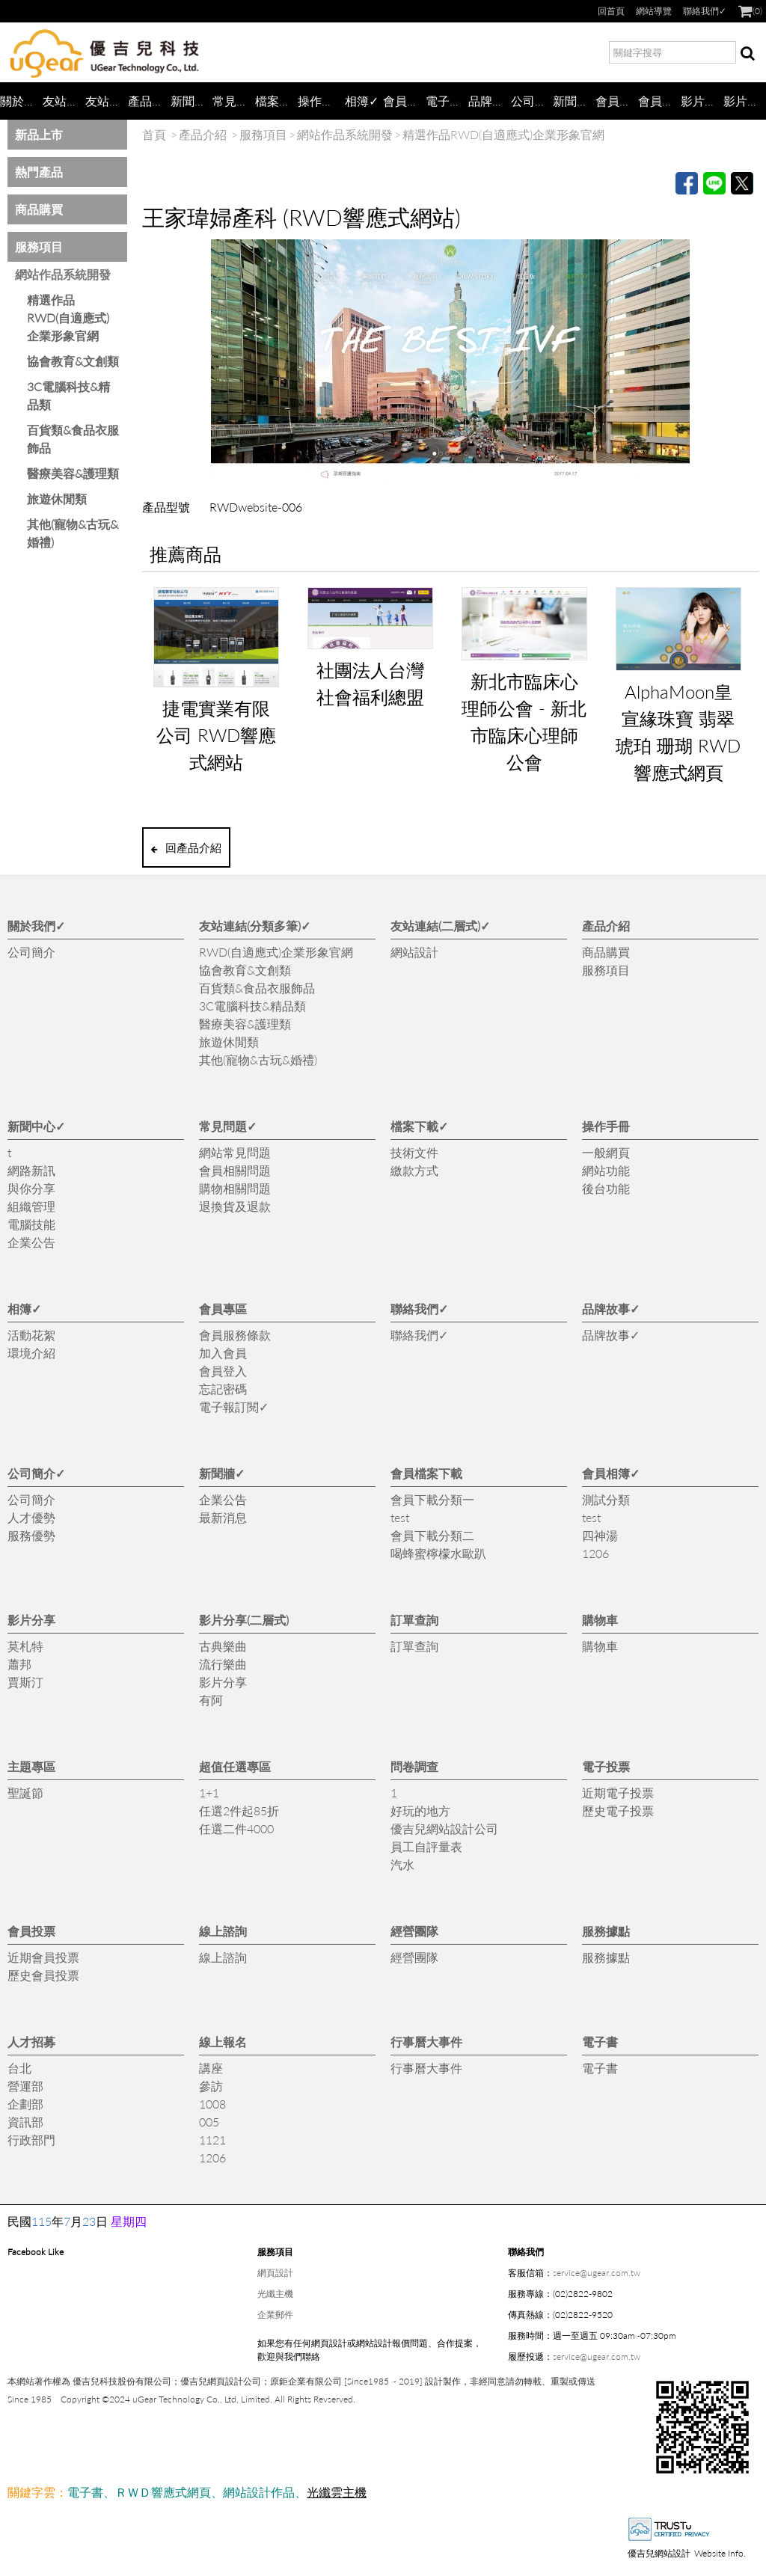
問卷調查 (414, 1766)
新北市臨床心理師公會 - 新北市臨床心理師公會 (524, 721)
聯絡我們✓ (704, 10)
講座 (211, 2068)
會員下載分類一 (432, 1499)
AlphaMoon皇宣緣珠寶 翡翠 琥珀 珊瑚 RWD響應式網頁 (678, 732)
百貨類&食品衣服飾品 (73, 439)
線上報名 (223, 2041)
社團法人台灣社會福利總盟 (370, 683)
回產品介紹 (186, 847)
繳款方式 (414, 1170)
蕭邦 (19, 1664)
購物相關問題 (235, 1188)
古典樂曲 (223, 1646)
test (399, 1517)
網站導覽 (654, 10)
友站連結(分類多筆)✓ (64, 100)
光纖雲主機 (337, 2492)
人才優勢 (31, 1517)
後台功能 (606, 1188)
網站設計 (414, 952)
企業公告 (31, 1242)
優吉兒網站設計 (659, 2553)
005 (209, 2122)
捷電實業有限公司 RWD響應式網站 (216, 735)
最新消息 (223, 1517)
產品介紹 (149, 100)
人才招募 (31, 2041)
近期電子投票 (618, 1792)
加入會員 (223, 1353)
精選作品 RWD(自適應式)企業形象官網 (68, 317)
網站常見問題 (235, 1152)
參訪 (211, 2086)
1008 (212, 2104)
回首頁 (611, 10)
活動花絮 (31, 1335)
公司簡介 (31, 952)
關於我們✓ (21, 100)
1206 (595, 1553)
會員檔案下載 (616, 100)
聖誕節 (25, 1792)
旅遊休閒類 (57, 498)
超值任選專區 (235, 1766)
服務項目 (39, 246)
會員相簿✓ (659, 100)
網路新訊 (31, 1170)
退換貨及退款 (235, 1206)
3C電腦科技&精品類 (68, 395)
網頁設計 (275, 2272)
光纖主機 (275, 2293)
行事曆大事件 (426, 2041)
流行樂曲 (223, 1664)
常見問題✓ (233, 100)
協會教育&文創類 (73, 361)
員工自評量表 (426, 1846)
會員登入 (223, 1371)
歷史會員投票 (43, 1975)
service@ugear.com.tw (596, 2272)
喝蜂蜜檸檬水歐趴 (438, 1553)
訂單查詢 (414, 1620)
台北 (19, 2068)
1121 (212, 2139)
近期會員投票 (43, 1957)
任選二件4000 (236, 1828)
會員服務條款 (235, 1335)
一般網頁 (606, 1152)
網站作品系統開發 (63, 274)
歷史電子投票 (618, 1810)
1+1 (209, 1792)
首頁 (154, 134)
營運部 (25, 2086)
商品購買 (39, 209)
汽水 (402, 1864)
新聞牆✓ (574, 100)
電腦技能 (31, 1224)
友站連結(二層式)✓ (106, 100)
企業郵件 (275, 2314)
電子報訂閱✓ (447, 100)
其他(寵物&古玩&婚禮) (72, 533)
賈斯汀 (25, 1682)
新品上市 (39, 134)
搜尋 (747, 55)
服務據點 (606, 1931)
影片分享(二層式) (744, 100)
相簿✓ (362, 100)
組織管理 (31, 1206)
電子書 (600, 2041)
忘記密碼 (223, 1388)
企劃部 (25, 2104)
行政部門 (31, 2139)
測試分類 (606, 1499)
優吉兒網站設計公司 (444, 1828)
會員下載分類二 (432, 1535)
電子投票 (606, 1766)
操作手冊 (319, 100)
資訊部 (25, 2122)
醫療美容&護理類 (73, 473)
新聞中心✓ (192, 100)
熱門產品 (39, 172)
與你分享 (31, 1188)
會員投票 (31, 1931)
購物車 (600, 1620)
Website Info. (720, 2553)
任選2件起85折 (239, 1810)
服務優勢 (31, 1535)
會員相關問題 (235, 1170)
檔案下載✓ (276, 100)
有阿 (211, 1700)
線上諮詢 (223, 1931)
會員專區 (404, 100)
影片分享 (702, 100)
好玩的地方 (420, 1810)
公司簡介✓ (532, 100)
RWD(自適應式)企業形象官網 (276, 952)
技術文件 (414, 1152)
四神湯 (600, 1535)
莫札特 (25, 1646)
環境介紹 (31, 1353)
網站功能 (606, 1170)
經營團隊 (414, 1931)
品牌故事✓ (489, 100)
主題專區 (31, 1766)
